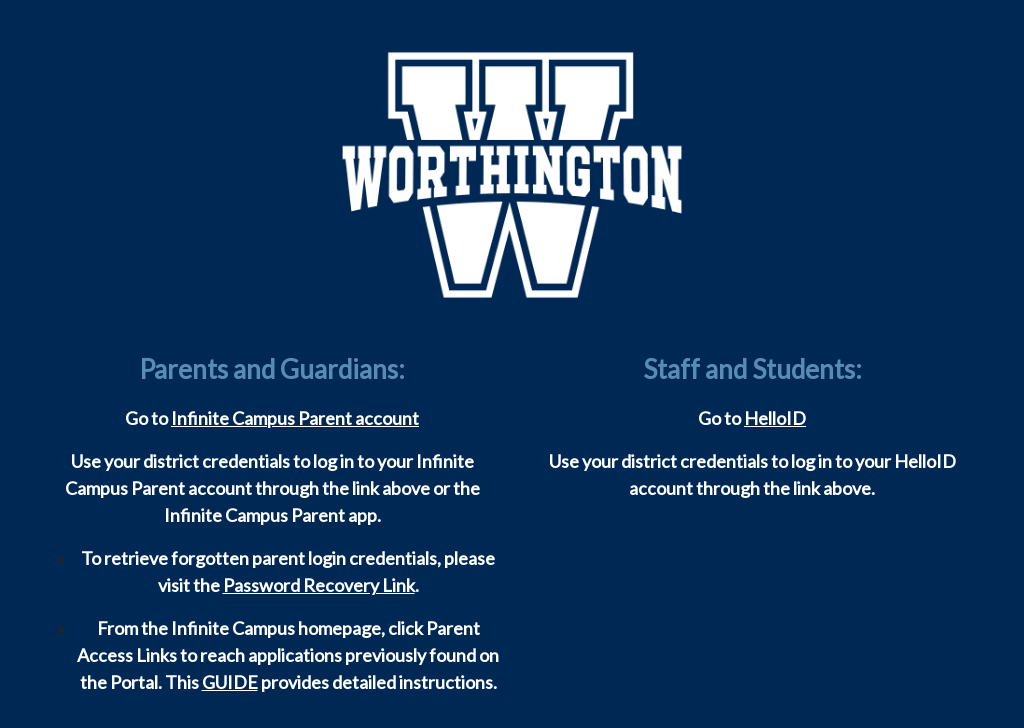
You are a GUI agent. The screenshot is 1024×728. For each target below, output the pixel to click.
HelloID (775, 418)
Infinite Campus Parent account (295, 418)
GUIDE (230, 682)
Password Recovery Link (319, 585)
